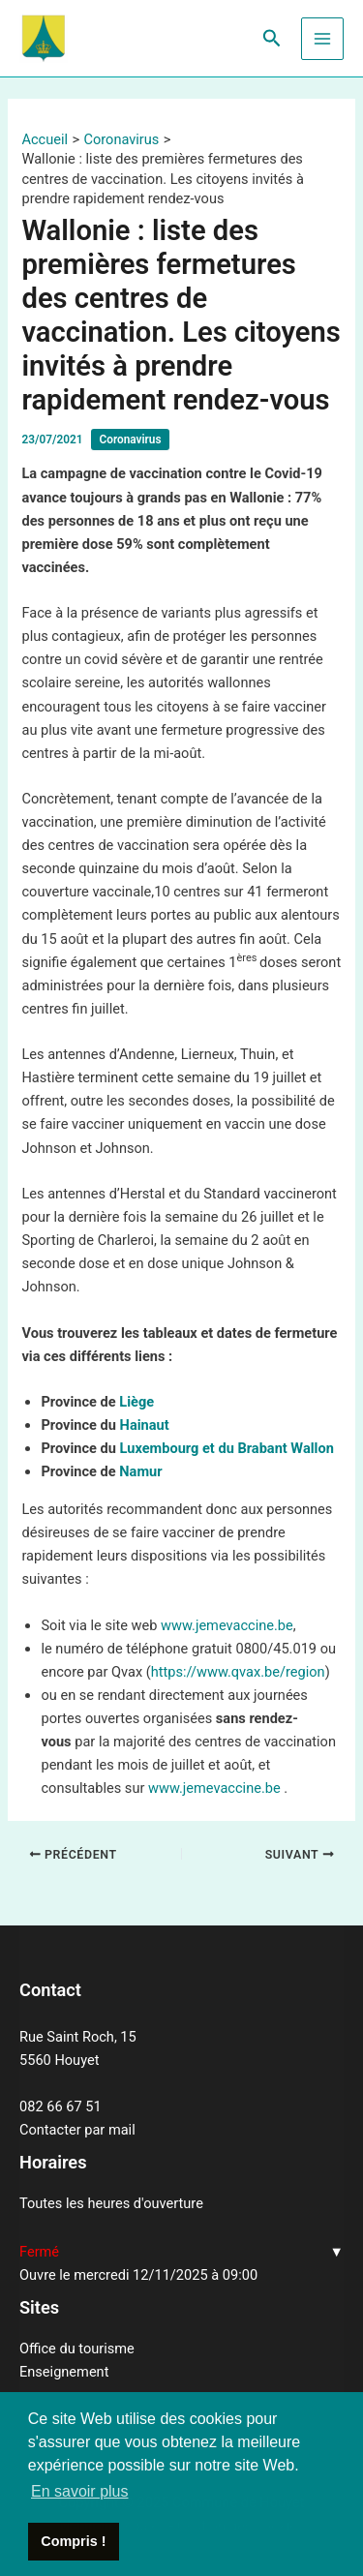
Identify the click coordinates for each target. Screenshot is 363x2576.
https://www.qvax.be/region (238, 1672)
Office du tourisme (77, 2348)
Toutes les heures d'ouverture (111, 2203)
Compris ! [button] (73, 2541)
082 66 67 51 (60, 2106)
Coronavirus (130, 439)
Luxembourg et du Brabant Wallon (227, 1448)
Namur (140, 1471)
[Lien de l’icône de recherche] (272, 38)
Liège (136, 1401)
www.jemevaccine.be (227, 1625)
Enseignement (63, 2371)
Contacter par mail (77, 2129)
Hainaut (144, 1425)
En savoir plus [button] (80, 2491)
